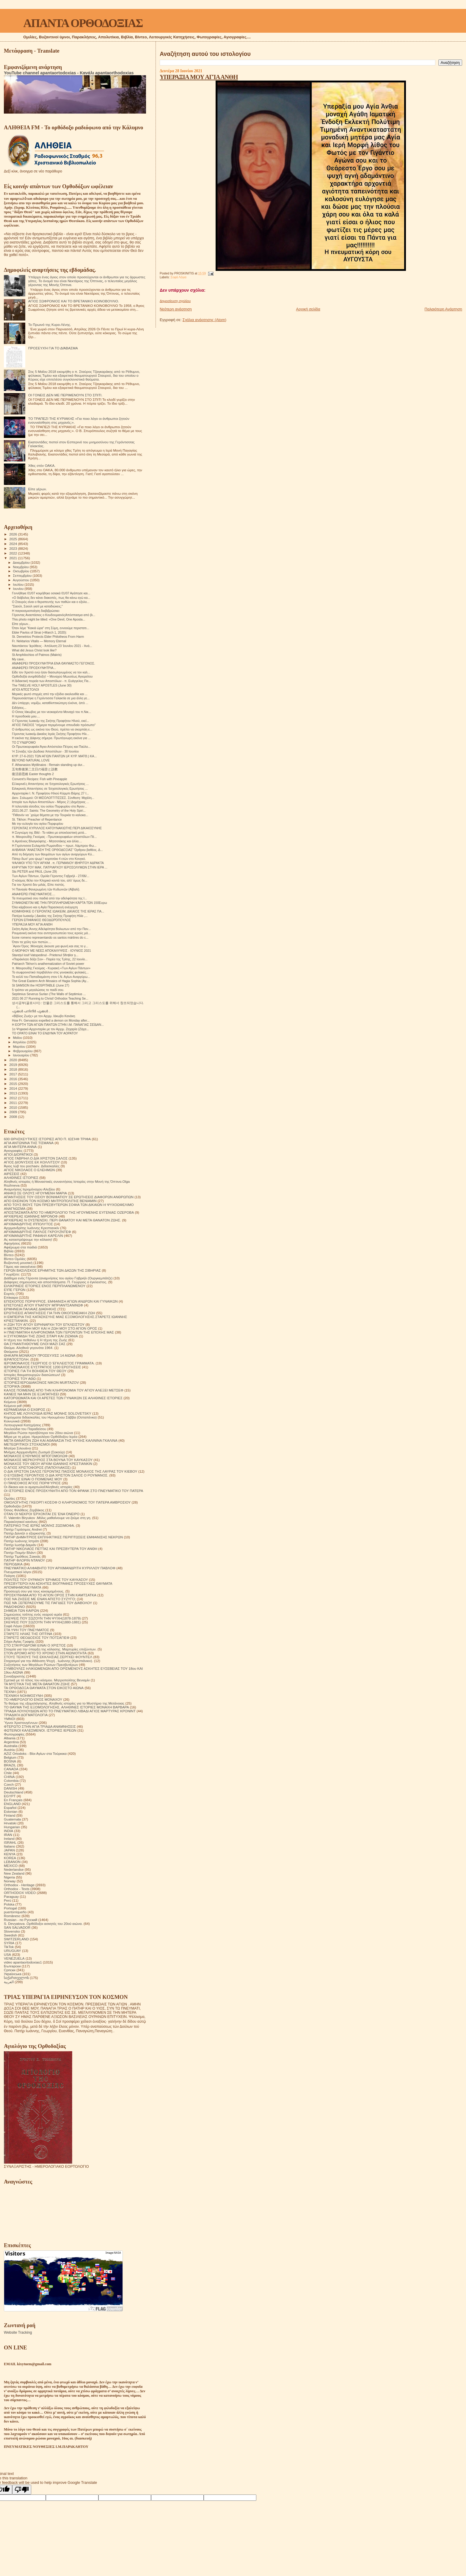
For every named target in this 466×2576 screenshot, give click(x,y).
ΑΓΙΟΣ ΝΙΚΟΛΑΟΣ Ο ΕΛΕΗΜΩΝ (29, 1170)
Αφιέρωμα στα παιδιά (20, 1247)
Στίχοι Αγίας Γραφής (19, 1641)
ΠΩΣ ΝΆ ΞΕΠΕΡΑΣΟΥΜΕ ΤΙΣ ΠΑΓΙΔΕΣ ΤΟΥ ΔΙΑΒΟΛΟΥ (48, 1603)
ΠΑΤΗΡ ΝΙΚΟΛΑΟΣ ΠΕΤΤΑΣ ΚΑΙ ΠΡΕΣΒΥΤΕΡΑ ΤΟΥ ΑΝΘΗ (50, 1549)
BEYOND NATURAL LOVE (31, 760)
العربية (9, 1982)
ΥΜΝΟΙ (9, 1719)
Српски (9, 1970)
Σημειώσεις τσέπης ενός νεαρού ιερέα (33, 1614)
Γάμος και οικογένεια (20, 1266)
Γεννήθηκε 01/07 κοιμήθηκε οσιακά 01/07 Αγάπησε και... (51, 593)
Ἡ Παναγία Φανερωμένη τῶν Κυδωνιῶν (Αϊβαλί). (46, 889)
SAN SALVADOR (17, 1927)
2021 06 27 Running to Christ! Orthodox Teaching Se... (50, 998)
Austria (9, 1750)
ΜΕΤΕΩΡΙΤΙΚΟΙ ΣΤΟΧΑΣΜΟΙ (27, 1444)
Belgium (10, 1757)
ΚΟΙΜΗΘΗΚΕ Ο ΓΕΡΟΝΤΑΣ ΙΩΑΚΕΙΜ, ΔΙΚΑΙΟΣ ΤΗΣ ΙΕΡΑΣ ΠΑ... (58, 911)
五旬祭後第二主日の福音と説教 (35, 769)
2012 (13, 1098)
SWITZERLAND (16, 1939)
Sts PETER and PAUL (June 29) (34, 871)
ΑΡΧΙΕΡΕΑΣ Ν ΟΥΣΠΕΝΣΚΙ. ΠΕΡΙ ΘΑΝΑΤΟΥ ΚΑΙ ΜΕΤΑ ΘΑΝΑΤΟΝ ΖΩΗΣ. (62, 1220)
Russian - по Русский (20, 1920)
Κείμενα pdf (13, 1406)
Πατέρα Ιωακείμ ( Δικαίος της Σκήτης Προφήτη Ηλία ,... (50, 916)
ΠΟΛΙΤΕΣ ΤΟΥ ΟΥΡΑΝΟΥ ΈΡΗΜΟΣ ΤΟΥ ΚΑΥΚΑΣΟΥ (46, 1579)
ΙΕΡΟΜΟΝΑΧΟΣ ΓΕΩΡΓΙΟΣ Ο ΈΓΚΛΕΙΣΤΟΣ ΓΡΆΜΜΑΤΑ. (49, 1363)
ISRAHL (10, 1842)
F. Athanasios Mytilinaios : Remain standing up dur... (48, 764)
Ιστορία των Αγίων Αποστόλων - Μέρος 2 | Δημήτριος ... (50, 802)
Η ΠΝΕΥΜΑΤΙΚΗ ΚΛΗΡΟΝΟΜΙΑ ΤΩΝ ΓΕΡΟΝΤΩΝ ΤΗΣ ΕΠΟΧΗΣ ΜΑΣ (59, 1332)
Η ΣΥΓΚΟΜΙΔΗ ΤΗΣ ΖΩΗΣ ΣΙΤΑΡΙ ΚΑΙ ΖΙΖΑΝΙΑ (41, 1336)
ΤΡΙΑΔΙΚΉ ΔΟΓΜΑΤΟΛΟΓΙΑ (26, 1715)
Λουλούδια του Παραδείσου (25, 1429)
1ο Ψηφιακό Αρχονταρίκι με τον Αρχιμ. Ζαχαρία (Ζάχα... (50, 1029)
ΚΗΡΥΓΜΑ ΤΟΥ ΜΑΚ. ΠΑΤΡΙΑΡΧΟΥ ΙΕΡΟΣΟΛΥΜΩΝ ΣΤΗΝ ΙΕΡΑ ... (59, 867)
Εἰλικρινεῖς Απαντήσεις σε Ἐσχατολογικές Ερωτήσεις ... (50, 784)
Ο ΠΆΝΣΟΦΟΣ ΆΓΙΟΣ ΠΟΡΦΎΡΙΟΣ (32, 1483)
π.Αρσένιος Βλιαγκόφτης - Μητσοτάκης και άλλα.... (47, 841)
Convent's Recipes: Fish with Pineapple (39, 779)
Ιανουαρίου (21, 1055)
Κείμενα (10, 1402)
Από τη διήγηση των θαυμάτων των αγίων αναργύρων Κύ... (53, 854)
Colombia (11, 1780)
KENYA (9, 1854)
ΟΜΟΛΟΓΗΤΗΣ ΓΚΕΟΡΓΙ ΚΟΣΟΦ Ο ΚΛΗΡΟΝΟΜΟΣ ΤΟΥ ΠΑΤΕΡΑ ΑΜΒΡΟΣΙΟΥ (67, 1502)
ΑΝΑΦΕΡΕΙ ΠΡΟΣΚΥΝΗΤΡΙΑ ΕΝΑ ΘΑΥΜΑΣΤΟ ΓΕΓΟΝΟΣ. (53, 663)
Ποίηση (9, 1576)
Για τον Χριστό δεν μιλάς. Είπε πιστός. (38, 884)
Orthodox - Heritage (19, 1885)
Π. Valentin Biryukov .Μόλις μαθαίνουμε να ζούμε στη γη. (47, 1518)
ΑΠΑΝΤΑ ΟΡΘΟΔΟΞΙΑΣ (82, 23)
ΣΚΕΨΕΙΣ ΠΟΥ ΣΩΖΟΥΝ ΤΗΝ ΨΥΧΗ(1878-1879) (42, 1618)
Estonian (11, 1811)
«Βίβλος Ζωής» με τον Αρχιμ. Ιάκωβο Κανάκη (43, 1016)
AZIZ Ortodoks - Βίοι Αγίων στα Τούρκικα (35, 1753)
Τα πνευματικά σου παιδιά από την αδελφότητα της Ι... (49, 898)
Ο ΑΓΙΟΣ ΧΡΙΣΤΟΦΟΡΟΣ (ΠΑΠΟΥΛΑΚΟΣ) (37, 1467)
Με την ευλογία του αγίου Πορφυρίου (37, 823)
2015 (13, 1084)
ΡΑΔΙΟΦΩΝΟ (14, 1607)
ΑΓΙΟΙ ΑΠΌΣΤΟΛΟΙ (25, 689)
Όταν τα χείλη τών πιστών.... (31, 942)
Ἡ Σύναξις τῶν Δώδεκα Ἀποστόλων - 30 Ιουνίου (45, 751)
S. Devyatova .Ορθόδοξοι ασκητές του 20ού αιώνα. (43, 1923)
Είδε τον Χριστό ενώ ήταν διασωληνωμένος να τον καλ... (51, 672)
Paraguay (11, 1896)
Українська (12, 1974)
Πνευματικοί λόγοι (17, 1572)
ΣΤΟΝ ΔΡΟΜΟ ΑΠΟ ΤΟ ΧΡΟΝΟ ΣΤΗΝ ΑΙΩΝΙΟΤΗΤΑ (45, 1653)
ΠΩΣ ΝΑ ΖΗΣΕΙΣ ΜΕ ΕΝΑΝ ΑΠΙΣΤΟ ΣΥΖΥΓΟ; (40, 1599)
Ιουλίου (19, 584)
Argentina (11, 1742)
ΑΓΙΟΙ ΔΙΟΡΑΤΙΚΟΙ (18, 1154)
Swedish (10, 1935)
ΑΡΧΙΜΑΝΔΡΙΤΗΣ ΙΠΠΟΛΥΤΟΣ (28, 1224)
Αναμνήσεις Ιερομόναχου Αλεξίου (29, 1189)
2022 (13, 553)
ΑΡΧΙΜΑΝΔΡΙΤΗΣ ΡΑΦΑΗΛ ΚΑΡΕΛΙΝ (33, 1235)
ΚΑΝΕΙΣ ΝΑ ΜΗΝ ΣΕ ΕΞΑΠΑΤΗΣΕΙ (31, 1394)
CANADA (11, 1769)
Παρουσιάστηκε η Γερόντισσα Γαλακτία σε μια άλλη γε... (51, 698)
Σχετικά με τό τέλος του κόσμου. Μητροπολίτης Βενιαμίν (47, 1680)
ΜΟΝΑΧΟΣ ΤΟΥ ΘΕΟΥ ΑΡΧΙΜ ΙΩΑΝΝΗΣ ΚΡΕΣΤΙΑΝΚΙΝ (48, 1464)
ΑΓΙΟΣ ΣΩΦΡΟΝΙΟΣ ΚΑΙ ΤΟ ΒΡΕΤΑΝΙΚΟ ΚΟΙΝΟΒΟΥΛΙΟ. (73, 301)
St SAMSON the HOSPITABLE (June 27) (40, 985)
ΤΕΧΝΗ (10, 1692)
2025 (13, 539)
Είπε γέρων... (21, 624)
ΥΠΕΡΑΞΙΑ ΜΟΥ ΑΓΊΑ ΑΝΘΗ (199, 76)
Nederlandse (13, 1869)
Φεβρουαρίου (23, 1051)
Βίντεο (9, 1255)
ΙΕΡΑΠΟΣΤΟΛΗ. (16, 1359)
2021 (13, 558)
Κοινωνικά (12, 1421)
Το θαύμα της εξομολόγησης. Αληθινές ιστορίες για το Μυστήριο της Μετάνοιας (64, 1703)
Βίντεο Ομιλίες (15, 1259)
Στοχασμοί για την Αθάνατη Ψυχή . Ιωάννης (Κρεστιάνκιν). (48, 1661)
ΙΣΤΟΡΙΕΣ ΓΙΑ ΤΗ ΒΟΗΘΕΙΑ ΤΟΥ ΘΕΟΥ (35, 1371)
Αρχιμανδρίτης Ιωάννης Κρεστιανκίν (31, 1228)
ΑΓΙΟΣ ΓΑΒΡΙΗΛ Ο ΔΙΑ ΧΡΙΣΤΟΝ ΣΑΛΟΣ (36, 1158)
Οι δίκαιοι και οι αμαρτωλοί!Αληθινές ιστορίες (38, 1487)
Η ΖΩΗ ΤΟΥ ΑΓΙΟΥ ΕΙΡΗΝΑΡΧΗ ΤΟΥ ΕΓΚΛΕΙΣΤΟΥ (44, 1324)
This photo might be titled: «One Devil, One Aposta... (48, 619)
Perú (7, 1900)
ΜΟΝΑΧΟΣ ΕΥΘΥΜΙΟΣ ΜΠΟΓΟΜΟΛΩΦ (36, 1456)
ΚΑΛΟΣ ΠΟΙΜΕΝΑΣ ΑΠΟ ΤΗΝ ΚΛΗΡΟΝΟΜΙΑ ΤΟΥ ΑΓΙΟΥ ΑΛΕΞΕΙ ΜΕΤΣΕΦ (63, 1390)
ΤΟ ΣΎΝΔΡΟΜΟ (24, 742)
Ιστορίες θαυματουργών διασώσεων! (32, 1375)
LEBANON (12, 1862)
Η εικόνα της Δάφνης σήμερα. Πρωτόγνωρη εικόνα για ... (51, 738)
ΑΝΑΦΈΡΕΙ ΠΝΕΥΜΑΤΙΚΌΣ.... (33, 894)
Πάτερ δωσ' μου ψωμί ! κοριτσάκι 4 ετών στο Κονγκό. (49, 858)
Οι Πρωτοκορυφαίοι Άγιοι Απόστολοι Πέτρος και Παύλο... (51, 746)
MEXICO (11, 1865)
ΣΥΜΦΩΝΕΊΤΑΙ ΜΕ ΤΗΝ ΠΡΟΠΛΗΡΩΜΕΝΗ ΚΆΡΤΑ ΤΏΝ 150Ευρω (59, 902)
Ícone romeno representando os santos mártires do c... (50, 937)
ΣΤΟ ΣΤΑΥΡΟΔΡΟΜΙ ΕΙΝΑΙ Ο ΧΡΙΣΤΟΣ (35, 1645)
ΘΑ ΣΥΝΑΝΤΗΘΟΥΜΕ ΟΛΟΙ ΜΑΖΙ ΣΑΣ (34, 1344)
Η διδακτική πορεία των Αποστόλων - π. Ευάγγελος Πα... (51, 681)
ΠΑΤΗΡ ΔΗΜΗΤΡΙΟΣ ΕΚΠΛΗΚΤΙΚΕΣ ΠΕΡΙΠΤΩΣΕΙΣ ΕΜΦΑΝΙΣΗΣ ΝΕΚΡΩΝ (63, 1537)
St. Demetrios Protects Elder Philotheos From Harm (48, 636)
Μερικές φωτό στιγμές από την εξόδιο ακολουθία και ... (49, 694)
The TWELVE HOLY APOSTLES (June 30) (41, 685)
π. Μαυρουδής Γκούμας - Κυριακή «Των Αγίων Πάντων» (51, 968)
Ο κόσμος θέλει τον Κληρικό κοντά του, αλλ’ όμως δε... (49, 880)
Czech (9, 1784)
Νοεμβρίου (21, 567)
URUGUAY (12, 1951)
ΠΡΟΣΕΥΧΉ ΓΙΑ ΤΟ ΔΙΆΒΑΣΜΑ (53, 348)
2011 (13, 1103)
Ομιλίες (9, 1498)
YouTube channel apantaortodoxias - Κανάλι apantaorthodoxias (69, 72)
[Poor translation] (21, 2490)
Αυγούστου (21, 580)
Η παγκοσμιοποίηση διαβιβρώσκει (35, 610)
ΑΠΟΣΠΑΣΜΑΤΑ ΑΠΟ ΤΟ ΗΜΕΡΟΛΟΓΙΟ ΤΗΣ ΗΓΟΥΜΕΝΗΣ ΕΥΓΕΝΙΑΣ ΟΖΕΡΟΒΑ (69, 1212)
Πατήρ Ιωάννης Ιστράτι (21, 1541)
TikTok (9, 1947)
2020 (13, 1060)
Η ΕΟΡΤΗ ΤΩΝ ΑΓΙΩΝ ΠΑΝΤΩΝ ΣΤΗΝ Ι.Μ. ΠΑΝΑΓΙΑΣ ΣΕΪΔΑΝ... (58, 1024)
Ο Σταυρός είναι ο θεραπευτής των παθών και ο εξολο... (51, 602)
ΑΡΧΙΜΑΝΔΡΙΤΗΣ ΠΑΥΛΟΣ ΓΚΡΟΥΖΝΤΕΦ (37, 1232)
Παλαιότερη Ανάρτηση (443, 309)
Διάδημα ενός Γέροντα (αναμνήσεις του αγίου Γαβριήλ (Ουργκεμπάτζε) (58, 1278)
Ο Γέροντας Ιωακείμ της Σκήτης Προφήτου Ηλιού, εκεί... (50, 720)
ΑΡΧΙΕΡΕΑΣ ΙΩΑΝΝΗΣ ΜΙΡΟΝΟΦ (31, 1216)
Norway (10, 1881)
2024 (13, 544)
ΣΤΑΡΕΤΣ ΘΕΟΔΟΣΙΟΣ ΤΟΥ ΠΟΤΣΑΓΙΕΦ (36, 1637)
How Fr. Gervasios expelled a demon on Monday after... (51, 1020)
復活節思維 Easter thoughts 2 (33, 774)
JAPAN (9, 1850)
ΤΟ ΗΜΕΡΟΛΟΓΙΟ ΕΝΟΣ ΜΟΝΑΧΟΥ (33, 1699)
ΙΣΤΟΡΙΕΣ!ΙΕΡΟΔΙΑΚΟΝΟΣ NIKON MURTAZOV (41, 1382)
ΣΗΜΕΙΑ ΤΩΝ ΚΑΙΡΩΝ (21, 1610)
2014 (13, 1088)
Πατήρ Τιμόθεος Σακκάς (22, 1556)
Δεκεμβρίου (22, 562)
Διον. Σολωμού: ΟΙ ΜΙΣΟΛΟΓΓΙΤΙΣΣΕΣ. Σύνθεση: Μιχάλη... (53, 797)
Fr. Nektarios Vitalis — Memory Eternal (39, 641)
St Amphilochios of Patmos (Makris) (37, 654)
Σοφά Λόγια (178, 277)
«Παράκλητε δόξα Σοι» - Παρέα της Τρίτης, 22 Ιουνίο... (49, 959)
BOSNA (10, 1761)
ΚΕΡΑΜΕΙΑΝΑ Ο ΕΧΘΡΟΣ (24, 1409)
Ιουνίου (19, 588)
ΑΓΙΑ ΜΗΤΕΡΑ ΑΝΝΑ (20, 1147)
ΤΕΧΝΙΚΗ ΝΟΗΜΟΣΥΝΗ (23, 1695)
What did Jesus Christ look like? (34, 650)
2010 (13, 1107)
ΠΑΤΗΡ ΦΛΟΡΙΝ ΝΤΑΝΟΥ (24, 1560)
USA (7, 1954)
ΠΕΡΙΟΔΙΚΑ (13, 1564)
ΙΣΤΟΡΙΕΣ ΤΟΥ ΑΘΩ (20, 1378)
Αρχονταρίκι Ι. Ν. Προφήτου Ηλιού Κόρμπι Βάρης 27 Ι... (50, 793)
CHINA (9, 1777)
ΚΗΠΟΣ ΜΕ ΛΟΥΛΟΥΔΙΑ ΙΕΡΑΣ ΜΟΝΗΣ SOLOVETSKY (47, 1413)
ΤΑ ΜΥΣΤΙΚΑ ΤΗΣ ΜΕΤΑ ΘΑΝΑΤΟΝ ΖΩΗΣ (37, 1684)
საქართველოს (16, 1978)
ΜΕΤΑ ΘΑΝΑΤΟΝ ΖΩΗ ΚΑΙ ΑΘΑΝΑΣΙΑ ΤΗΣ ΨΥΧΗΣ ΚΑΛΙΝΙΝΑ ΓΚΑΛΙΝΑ (60, 1440)
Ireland (9, 1838)
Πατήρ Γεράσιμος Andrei (23, 1529)
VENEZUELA (14, 1958)
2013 (13, 1093)
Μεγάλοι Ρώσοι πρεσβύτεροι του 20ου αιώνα (38, 1433)
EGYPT (10, 1796)
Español (10, 1808)
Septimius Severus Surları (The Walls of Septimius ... (49, 994)
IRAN (8, 1835)
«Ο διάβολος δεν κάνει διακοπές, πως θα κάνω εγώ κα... (51, 597)
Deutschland (13, 1792)
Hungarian (12, 1827)
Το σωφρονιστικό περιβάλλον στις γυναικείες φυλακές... (50, 972)
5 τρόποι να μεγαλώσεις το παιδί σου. (38, 990)
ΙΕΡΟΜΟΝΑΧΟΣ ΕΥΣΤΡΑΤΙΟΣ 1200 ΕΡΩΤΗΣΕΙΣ (42, 1367)
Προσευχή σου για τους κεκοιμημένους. (34, 1591)
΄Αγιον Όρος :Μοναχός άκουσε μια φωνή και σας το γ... (50, 946)
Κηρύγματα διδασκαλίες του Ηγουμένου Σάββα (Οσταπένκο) (50, 1417)
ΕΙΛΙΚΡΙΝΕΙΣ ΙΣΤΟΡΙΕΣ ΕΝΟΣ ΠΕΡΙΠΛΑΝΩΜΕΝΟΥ (44, 1286)
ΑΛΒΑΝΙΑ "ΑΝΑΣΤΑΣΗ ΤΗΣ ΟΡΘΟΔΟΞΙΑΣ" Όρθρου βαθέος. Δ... (57, 850)
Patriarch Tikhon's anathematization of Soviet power (48, 963)
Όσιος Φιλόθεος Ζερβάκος (24, 1510)
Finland (9, 1815)
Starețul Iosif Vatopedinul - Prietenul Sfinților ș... (45, 955)
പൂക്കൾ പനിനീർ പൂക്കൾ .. (31, 1011)
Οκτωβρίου (21, 571)
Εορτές (9, 1293)
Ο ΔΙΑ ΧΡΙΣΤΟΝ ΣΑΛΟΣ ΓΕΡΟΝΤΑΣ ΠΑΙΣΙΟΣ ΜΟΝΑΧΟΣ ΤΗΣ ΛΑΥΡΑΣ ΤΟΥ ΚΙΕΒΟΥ (70, 1471)
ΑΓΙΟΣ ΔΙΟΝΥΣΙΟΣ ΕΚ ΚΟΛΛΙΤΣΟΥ (32, 1162)
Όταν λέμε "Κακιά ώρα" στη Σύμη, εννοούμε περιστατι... (50, 628)
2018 (13, 1069)
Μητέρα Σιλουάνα (17, 1448)
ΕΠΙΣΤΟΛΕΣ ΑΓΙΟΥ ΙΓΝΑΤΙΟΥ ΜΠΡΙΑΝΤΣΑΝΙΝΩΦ (43, 1305)
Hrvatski (10, 1823)
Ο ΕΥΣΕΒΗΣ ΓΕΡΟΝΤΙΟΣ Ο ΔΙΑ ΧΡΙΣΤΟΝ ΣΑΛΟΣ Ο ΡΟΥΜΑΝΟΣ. (56, 1475)
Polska (9, 1904)
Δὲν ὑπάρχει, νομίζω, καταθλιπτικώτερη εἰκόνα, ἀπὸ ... (50, 703)
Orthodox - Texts (16, 1889)
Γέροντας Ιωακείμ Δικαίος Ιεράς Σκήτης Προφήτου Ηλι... (50, 734)
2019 (13, 1064)
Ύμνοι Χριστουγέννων (21, 1722)
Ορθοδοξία (12, 1506)
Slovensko (12, 1931)
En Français (13, 1800)
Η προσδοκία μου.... (26, 716)
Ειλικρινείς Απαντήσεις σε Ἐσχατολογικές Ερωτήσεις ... (50, 788)
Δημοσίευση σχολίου (175, 301)
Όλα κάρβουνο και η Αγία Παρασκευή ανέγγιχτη (45, 907)
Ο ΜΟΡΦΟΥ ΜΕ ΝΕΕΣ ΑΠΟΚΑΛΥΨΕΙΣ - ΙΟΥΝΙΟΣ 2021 (51, 950)
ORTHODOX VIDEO (20, 1893)
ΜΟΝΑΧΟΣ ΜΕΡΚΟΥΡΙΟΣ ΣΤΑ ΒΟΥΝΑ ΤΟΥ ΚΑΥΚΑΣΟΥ (48, 1460)
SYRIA (9, 1943)
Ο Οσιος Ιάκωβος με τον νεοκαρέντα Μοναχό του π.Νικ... (51, 712)
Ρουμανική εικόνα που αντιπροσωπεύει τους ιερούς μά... (51, 933)
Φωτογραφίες (14, 1734)
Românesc (12, 1916)
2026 (13, 534)
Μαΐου (18, 1037)
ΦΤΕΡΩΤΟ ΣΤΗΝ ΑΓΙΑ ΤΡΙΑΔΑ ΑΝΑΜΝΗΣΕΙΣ (40, 1726)
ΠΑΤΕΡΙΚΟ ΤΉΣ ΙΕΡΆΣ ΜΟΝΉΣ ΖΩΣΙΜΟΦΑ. (39, 1525)
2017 (13, 1074)
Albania (9, 1738)
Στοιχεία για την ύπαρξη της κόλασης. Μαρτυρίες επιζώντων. (50, 1649)
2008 (13, 1117)
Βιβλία (8, 1251)
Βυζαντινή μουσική (18, 1263)
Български (12, 1966)
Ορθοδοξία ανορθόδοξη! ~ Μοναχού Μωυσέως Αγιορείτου (52, 676)
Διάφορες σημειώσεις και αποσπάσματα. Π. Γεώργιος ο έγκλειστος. (55, 1282)
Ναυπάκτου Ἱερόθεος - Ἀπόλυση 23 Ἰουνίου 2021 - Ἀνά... (52, 646)
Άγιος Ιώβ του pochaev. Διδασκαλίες (31, 1166)
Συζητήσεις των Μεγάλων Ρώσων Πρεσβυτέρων (41, 1664)
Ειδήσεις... (19, 707)
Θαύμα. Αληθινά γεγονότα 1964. (28, 1348)
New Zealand (14, 1873)
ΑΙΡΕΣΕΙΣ (11, 1174)
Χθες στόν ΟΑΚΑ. (42, 465)
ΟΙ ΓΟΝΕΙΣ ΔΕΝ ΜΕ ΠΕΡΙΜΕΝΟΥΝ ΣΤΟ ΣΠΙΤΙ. (65, 395)
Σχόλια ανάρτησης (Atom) (204, 320)
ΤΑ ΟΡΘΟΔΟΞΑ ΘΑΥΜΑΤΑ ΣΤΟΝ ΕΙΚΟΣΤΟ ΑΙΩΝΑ (44, 1688)
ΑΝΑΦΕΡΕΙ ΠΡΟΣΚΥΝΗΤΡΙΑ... (34, 668)
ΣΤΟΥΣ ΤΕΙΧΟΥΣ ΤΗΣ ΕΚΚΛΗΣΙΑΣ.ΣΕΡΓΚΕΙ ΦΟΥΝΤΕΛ (48, 1657)
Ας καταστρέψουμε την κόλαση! (28, 1239)
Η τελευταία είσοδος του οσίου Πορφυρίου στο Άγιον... (49, 806)
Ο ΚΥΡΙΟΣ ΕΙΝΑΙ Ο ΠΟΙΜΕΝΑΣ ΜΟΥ (33, 1479)
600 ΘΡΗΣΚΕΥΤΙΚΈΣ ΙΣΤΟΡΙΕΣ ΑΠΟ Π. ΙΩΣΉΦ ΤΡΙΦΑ (47, 1139)
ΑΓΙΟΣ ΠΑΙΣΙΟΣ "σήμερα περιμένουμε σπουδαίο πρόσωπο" (53, 725)
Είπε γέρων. (37, 489)
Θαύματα (11, 1351)
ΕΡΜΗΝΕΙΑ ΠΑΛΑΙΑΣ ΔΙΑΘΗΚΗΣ (30, 1309)
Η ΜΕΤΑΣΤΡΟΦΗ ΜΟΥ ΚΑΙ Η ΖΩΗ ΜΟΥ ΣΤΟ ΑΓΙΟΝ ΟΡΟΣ (50, 1328)
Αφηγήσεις (12, 1243)
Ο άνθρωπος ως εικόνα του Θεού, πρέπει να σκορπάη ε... (52, 729)
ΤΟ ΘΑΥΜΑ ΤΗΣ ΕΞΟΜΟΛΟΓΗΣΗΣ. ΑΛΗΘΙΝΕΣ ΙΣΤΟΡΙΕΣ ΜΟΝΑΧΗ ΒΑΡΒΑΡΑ (66, 1707)
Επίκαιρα (11, 1297)
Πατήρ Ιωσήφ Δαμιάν (20, 1545)
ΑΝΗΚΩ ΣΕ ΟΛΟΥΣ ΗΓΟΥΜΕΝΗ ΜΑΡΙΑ (35, 1193)
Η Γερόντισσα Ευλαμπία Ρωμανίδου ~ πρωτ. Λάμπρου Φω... (54, 845)
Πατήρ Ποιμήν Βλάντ (20, 1552)
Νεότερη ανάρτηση (176, 309)
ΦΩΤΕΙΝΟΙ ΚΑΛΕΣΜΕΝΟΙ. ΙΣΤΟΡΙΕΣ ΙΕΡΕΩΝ (40, 1730)
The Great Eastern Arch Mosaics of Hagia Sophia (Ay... (50, 981)
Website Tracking (18, 2332)
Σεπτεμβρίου (23, 575)
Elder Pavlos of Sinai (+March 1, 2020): (39, 632)
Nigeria (9, 1877)
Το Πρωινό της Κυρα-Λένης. (49, 324)
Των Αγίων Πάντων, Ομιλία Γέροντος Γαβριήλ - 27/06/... (50, 876)
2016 (13, 1079)
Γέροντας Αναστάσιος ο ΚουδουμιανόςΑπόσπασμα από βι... (53, 615)
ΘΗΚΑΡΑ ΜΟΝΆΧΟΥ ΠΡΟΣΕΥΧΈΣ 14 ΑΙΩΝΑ (40, 1355)
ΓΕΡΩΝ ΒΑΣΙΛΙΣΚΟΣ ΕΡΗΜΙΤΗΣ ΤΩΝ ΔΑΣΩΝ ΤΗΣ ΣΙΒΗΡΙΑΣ (52, 1270)
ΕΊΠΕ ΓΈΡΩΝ (15, 1290)
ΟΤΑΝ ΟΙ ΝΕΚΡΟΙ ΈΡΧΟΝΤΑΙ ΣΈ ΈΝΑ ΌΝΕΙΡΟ (41, 1514)
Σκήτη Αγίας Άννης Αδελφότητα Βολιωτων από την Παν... (51, 929)
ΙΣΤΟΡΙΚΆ (12, 1386)
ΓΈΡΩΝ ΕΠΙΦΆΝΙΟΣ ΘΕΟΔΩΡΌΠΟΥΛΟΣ (41, 920)
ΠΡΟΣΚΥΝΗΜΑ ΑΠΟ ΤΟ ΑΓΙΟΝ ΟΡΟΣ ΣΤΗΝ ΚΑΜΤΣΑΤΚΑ (50, 1595)
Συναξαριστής (14, 1676)
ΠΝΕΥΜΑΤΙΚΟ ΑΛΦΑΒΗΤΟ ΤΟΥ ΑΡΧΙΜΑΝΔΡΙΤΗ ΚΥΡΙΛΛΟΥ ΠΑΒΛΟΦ (59, 1568)
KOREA (10, 1858)
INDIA (8, 1831)
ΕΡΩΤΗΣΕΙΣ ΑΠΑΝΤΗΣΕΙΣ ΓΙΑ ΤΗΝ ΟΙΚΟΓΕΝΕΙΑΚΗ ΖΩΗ (49, 1313)
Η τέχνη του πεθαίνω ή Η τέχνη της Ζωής (35, 1340)
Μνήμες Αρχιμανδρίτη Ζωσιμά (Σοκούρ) (34, 1452)
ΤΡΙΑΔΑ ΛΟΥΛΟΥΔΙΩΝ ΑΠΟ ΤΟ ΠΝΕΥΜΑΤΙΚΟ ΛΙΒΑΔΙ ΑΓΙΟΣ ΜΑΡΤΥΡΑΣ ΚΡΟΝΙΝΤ (70, 1711)
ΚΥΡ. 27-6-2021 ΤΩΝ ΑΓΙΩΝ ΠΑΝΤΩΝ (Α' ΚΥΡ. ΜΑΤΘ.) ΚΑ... (54, 756)
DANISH (10, 1788)
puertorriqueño (15, 1912)
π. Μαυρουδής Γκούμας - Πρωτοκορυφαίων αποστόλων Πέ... (54, 836)
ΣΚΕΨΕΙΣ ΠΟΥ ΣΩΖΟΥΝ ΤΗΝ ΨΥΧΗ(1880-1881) (42, 1622)
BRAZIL (10, 1765)
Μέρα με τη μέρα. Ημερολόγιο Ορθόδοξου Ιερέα (40, 1436)
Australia (11, 1746)
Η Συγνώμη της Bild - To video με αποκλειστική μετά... (49, 832)
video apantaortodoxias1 (23, 1962)
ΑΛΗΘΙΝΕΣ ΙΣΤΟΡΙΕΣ (21, 1177)
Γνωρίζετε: (12, 1274)
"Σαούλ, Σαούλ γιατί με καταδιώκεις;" (37, 606)
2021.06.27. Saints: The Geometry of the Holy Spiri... (49, 810)
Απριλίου (20, 1042)
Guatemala (12, 1819)
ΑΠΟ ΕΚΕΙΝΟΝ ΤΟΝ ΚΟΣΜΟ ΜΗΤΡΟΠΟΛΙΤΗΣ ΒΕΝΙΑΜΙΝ (50, 1201)
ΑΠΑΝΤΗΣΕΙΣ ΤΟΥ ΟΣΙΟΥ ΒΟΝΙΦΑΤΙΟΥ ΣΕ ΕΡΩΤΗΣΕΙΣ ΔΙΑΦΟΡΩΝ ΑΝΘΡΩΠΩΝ (69, 1197)
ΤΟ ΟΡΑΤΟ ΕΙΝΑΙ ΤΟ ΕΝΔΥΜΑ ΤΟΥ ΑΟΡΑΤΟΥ (45, 1033)
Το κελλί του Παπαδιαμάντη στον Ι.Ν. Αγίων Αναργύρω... (51, 976)
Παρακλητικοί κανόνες (21, 1521)
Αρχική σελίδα (308, 309)
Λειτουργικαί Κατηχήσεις (22, 1425)
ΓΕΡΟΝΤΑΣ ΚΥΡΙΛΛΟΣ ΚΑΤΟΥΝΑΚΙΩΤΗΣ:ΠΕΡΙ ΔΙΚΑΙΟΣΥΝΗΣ (57, 828)
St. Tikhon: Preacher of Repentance (37, 819)
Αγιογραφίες (13, 1150)
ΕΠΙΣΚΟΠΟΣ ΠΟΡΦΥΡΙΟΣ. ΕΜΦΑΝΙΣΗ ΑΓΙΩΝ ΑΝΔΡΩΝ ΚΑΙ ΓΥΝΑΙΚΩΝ (61, 1301)
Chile (8, 1773)
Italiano (9, 1846)
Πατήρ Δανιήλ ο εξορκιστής (24, 1533)
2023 (13, 548)
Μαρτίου (19, 1046)
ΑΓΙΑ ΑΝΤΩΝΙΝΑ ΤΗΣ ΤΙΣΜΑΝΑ (29, 1143)
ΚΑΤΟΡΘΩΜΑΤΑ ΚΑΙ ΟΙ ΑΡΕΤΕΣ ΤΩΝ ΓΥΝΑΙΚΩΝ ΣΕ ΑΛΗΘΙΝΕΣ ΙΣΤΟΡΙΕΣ (63, 1398)
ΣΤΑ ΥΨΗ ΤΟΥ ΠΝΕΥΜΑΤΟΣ (26, 1630)
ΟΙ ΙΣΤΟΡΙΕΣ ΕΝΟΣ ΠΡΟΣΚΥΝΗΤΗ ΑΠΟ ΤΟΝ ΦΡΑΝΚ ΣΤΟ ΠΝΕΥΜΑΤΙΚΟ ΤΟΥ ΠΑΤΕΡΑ (73, 1491)
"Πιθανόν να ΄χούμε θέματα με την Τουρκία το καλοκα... (50, 815)
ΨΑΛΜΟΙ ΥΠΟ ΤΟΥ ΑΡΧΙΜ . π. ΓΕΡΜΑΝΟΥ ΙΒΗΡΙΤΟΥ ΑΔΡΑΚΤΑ (58, 863)
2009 (13, 1112)
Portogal (10, 1908)
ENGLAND (12, 1804)
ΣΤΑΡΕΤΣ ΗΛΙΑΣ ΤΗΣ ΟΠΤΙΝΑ (28, 1634)
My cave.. (18, 659)
